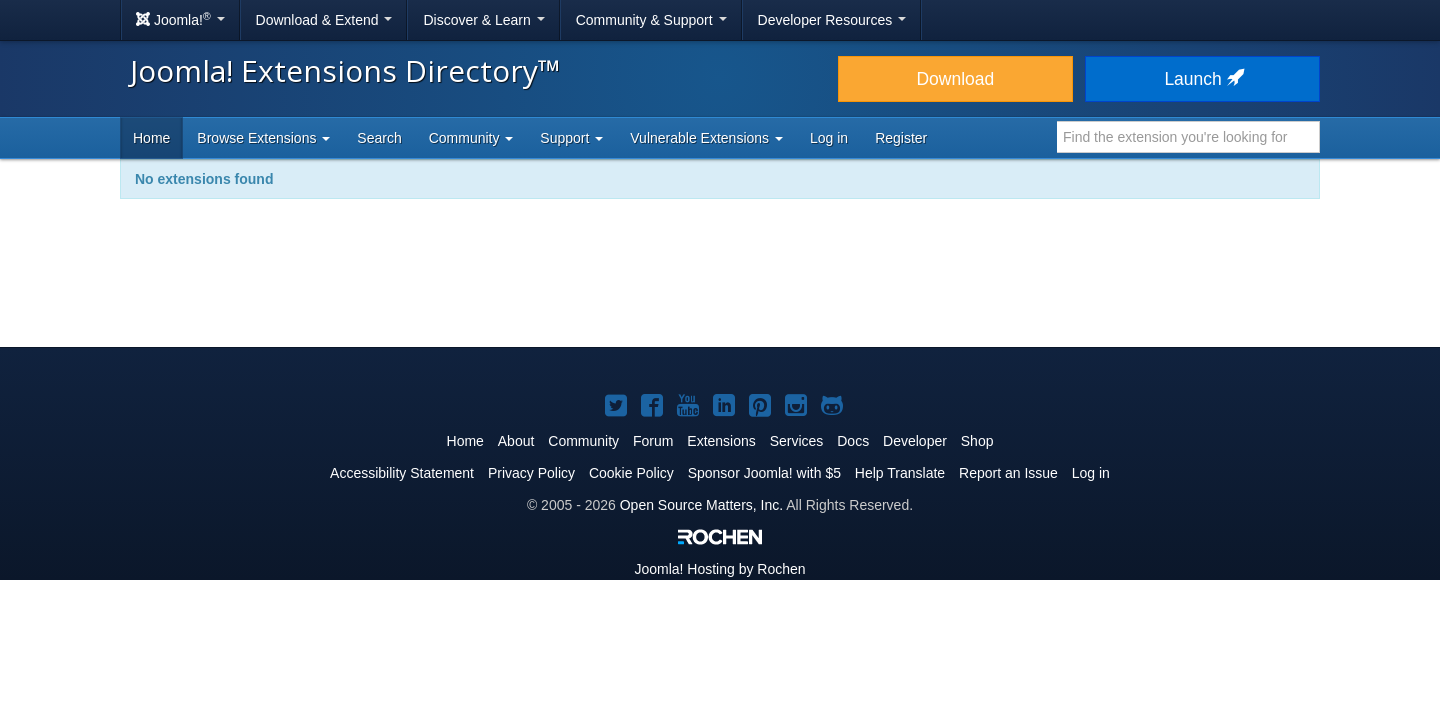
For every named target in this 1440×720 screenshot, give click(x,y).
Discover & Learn (483, 20)
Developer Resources (832, 20)
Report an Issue (1008, 473)
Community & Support (651, 20)
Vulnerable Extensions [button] (706, 138)
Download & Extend (324, 20)
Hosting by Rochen (719, 569)
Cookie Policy (631, 473)
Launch (1202, 79)
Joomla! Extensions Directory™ (345, 70)
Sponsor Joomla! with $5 (764, 473)
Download (955, 79)
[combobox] (1188, 137)
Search (379, 138)
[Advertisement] (720, 286)
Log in (829, 138)
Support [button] (571, 138)
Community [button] (471, 138)
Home (151, 138)
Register (901, 138)
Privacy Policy (531, 473)
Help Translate (900, 473)
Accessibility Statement (402, 473)
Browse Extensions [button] (263, 138)
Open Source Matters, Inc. (701, 505)
